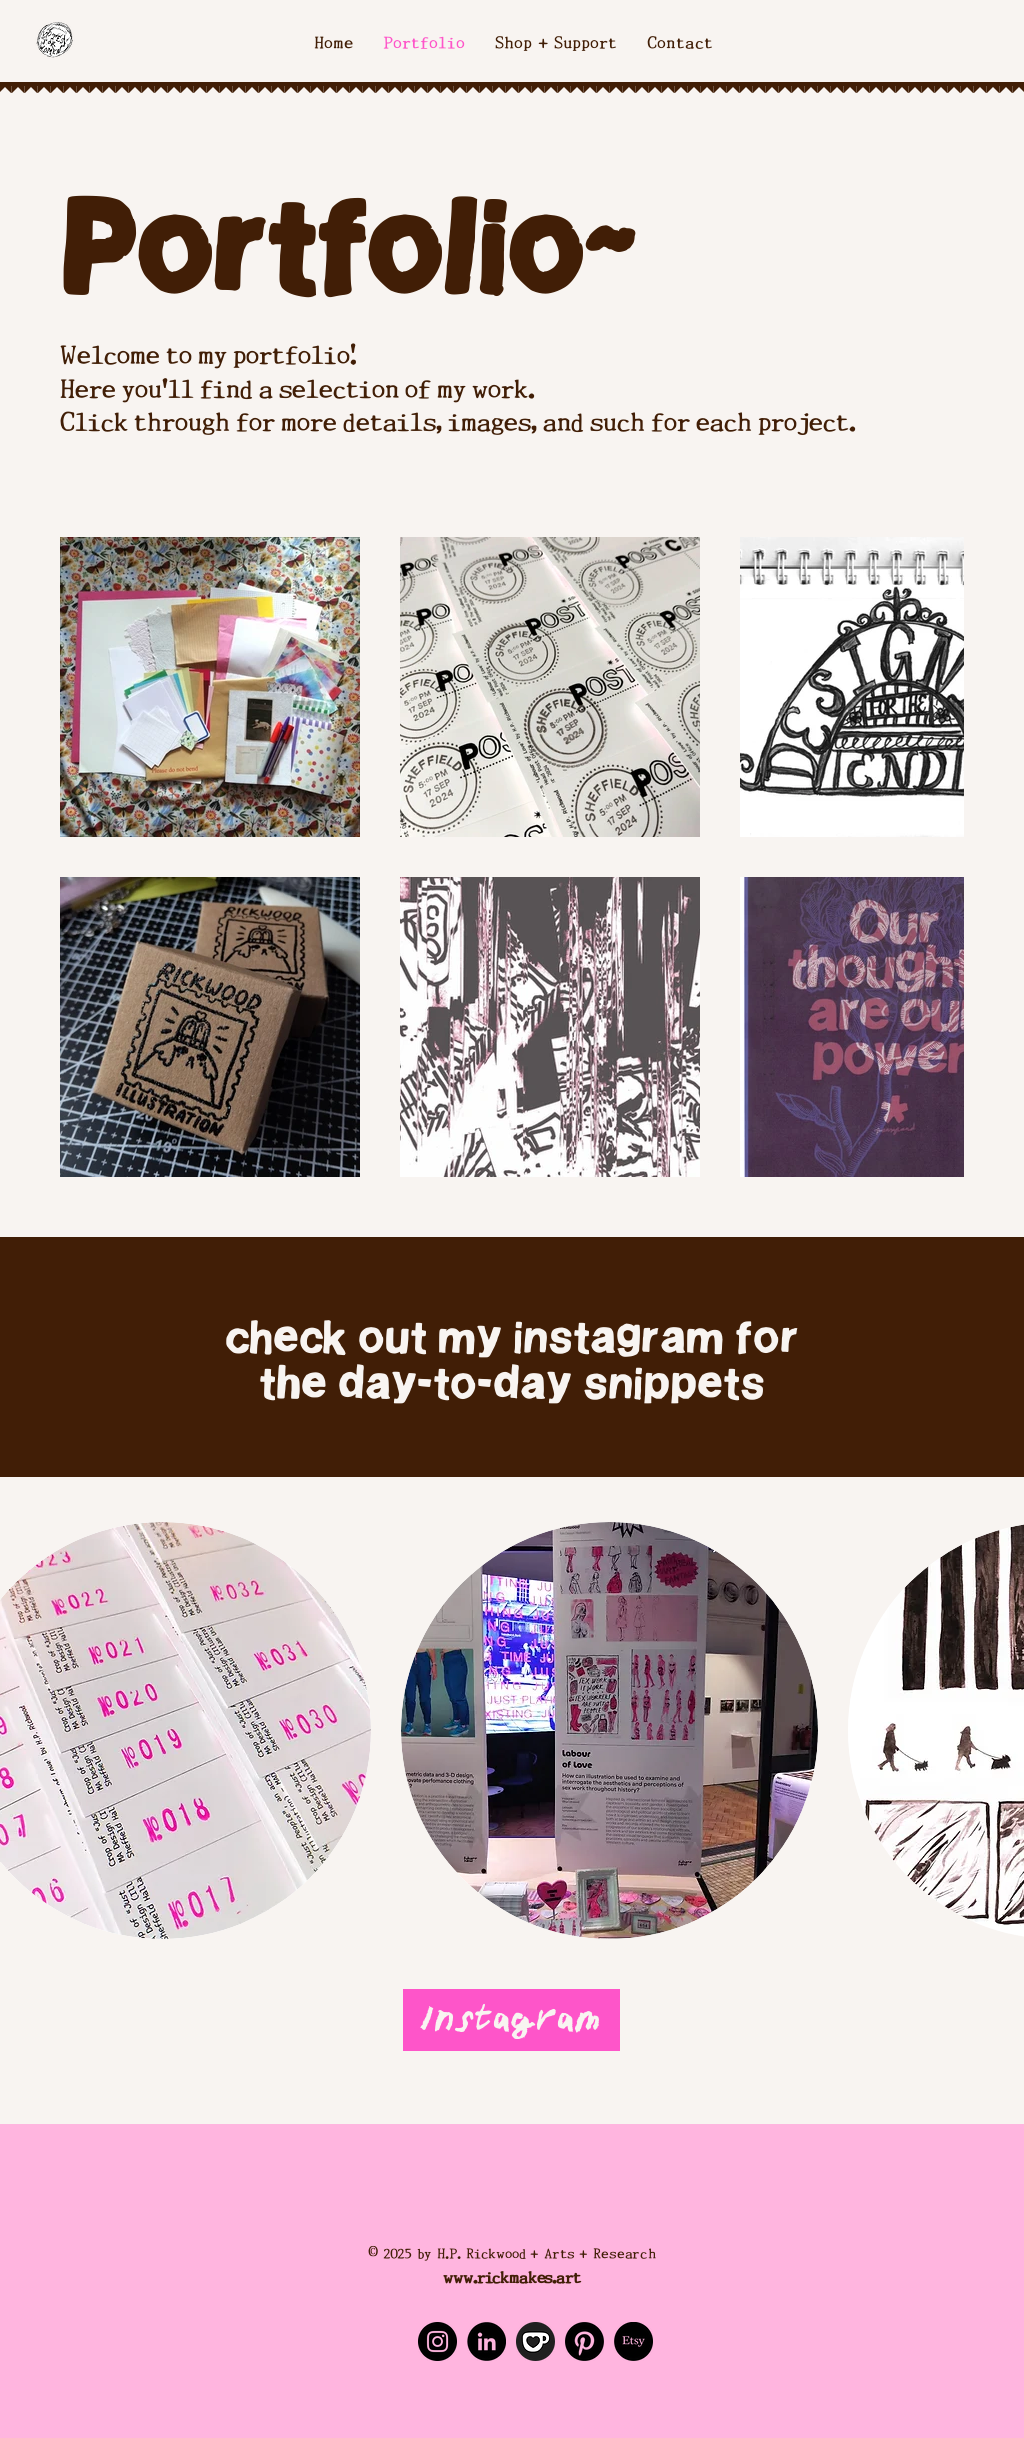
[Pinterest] (584, 2341)
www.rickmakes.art (511, 2275)
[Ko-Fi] (535, 2341)
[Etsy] (633, 2341)
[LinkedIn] (486, 2341)
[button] (609, 1730)
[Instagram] (511, 2020)
